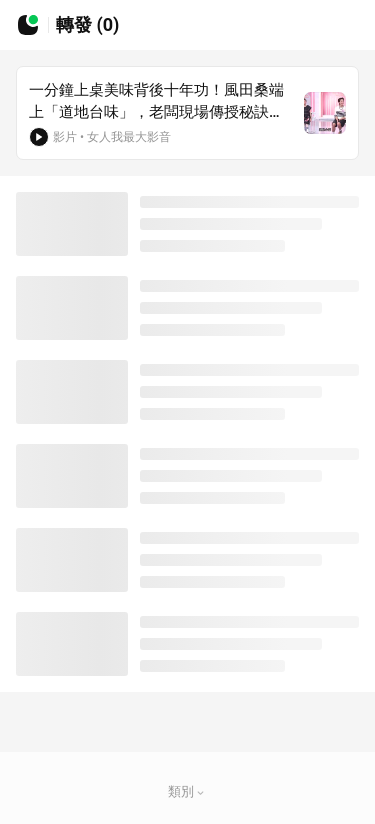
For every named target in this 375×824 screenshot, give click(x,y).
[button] (200, 792)
